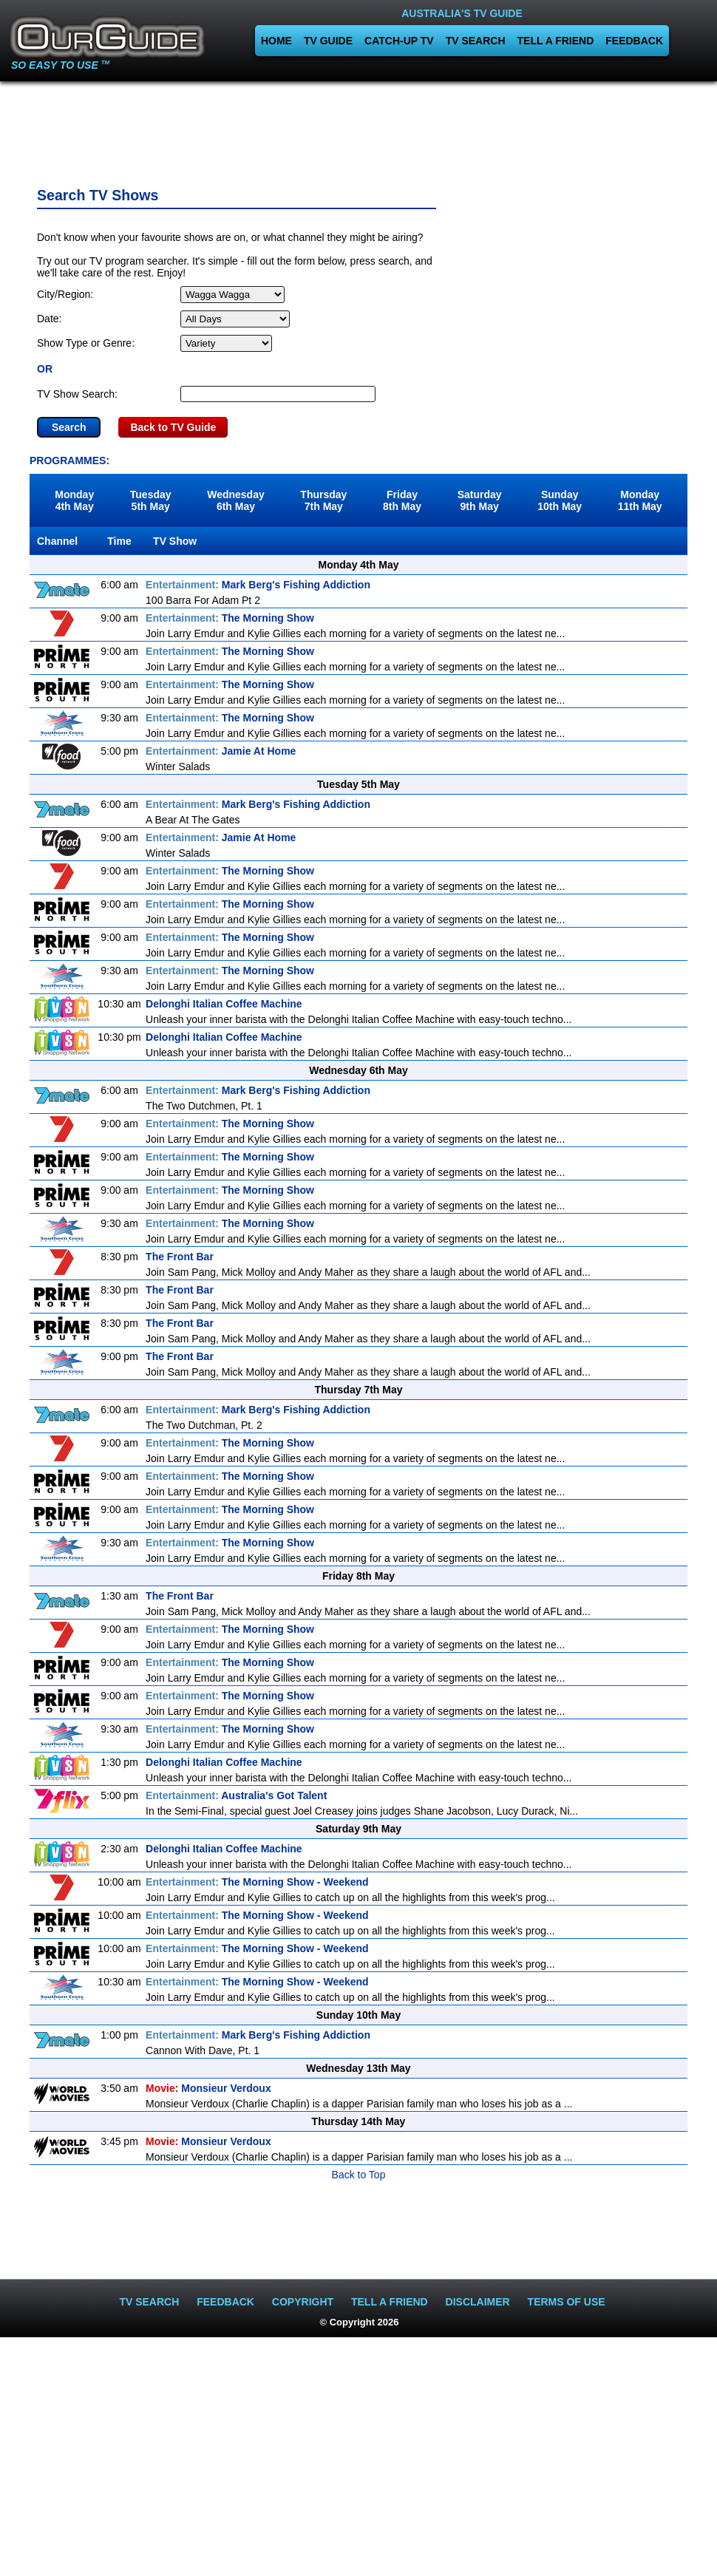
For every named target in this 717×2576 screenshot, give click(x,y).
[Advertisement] (358, 129)
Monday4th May (74, 500)
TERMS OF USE (566, 2302)
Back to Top (359, 2175)
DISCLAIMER (478, 2302)
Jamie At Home (221, 751)
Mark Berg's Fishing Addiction (258, 585)
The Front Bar (180, 1256)
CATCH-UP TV (399, 41)
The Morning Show (230, 618)
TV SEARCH (476, 41)
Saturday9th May (480, 500)
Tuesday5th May (150, 500)
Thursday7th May (323, 500)
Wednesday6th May (236, 500)
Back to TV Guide (173, 427)
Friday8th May (402, 500)
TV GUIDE (328, 41)
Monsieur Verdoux (208, 2088)
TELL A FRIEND (555, 41)
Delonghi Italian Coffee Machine (224, 1004)
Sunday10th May (559, 500)
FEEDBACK (634, 41)
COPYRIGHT (302, 2302)
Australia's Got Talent (236, 1795)
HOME (276, 41)
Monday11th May (640, 500)
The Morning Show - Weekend (257, 1882)
